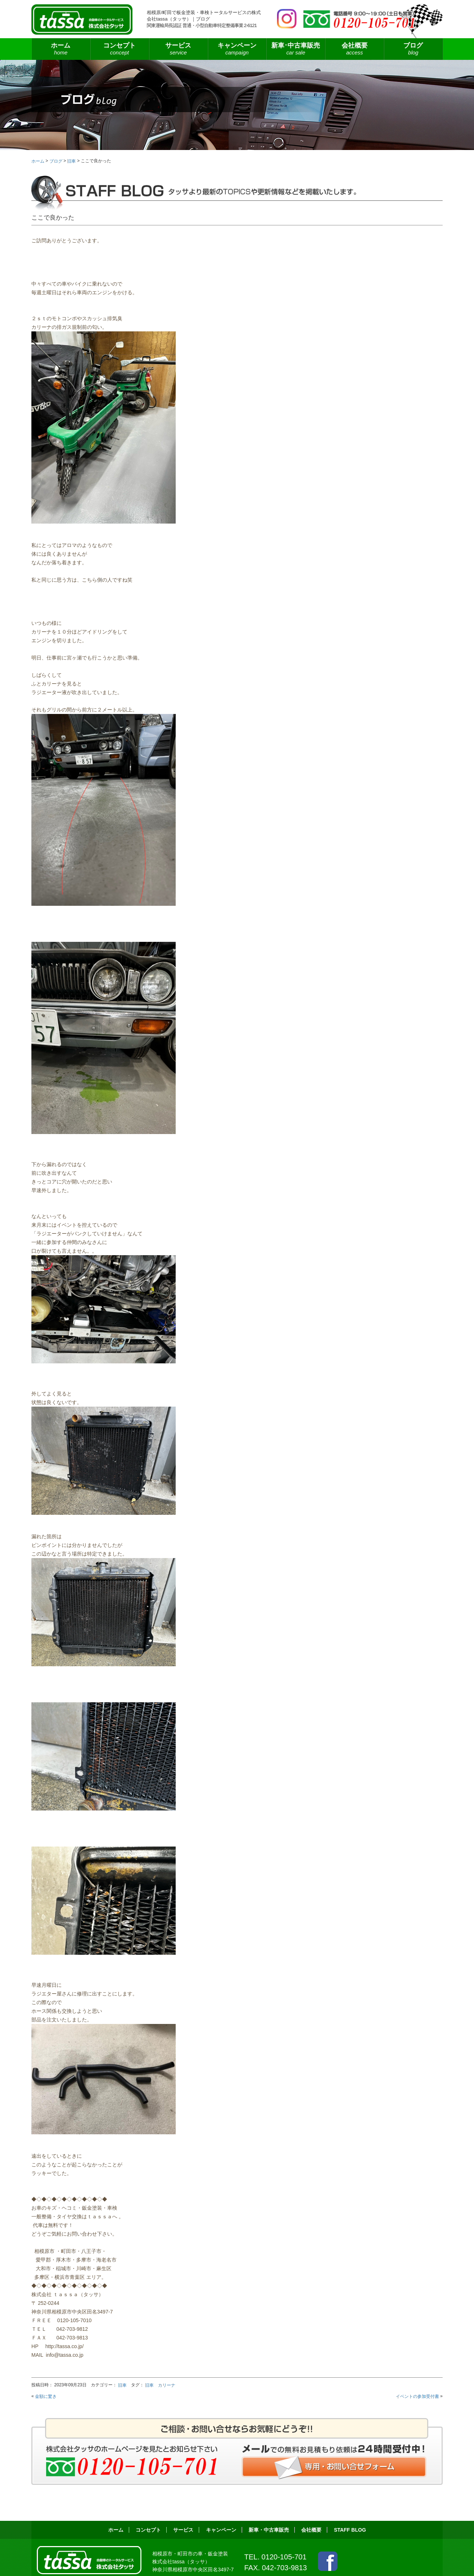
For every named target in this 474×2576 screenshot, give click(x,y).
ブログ (413, 49)
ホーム (61, 49)
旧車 (122, 2385)
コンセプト (120, 49)
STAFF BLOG (350, 2530)
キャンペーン (237, 49)
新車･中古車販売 (296, 49)
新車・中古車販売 (269, 2530)
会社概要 (354, 49)
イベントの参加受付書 (417, 2396)
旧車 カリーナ (160, 2385)
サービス (178, 49)
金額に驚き (46, 2396)
